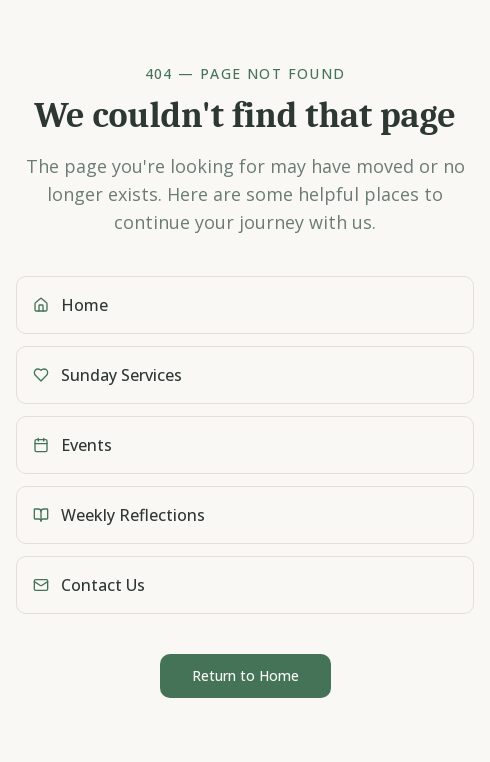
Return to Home (245, 675)
